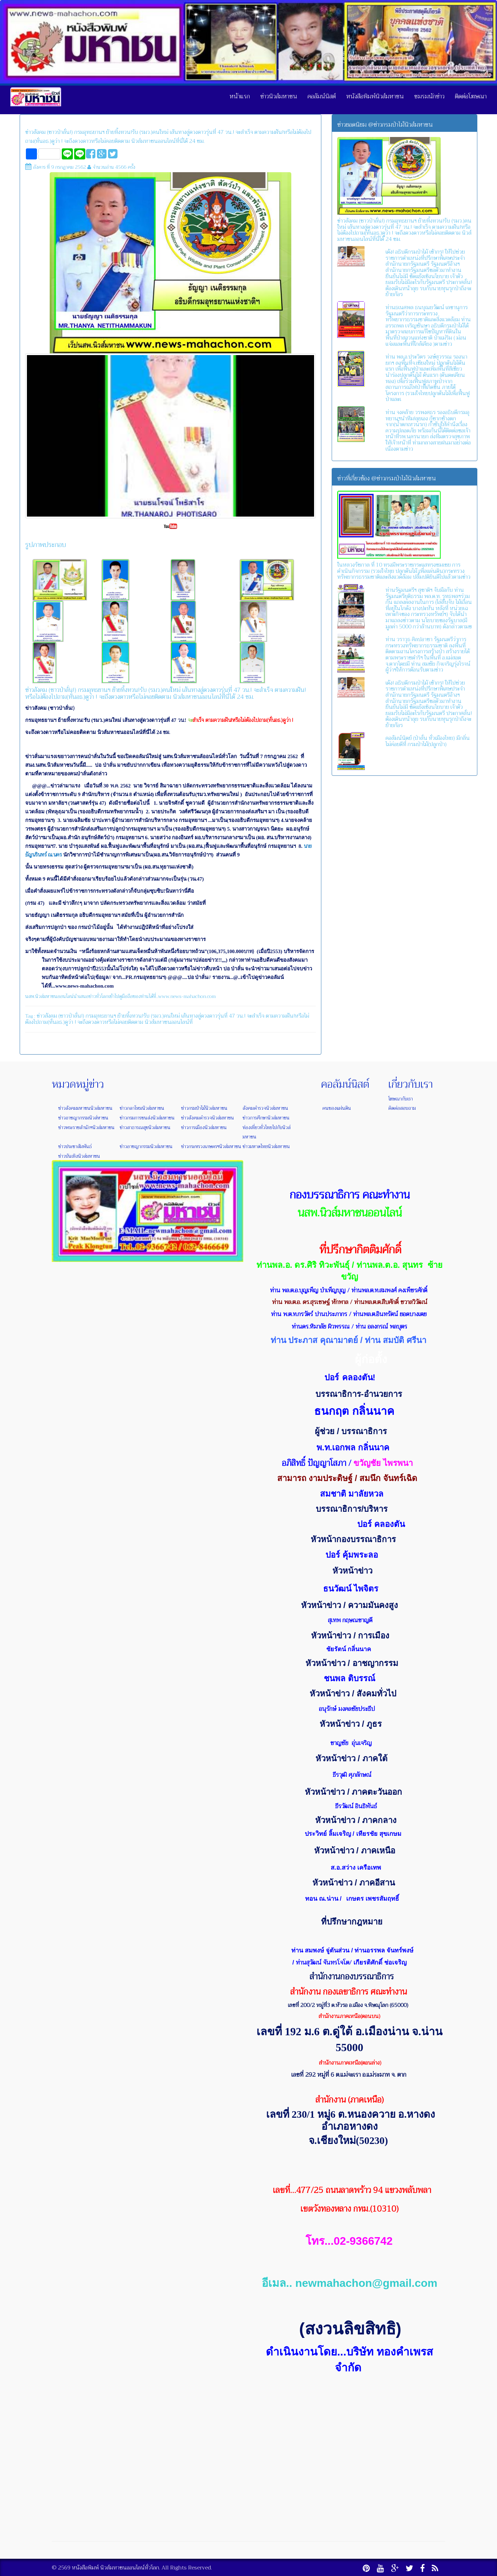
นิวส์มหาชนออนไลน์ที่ (169, 1022)
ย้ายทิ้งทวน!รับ (133, 1016)
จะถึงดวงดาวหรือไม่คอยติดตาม (110, 1022)
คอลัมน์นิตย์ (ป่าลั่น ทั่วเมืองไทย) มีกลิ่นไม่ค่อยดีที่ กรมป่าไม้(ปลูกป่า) (428, 741)
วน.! (240, 1016)
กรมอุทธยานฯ (101, 1016)
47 (232, 1016)
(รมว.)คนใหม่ (165, 1016)
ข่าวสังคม (47, 1016)
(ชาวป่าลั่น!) (71, 1016)
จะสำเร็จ (255, 1016)
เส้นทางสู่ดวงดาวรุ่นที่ (204, 1016)
